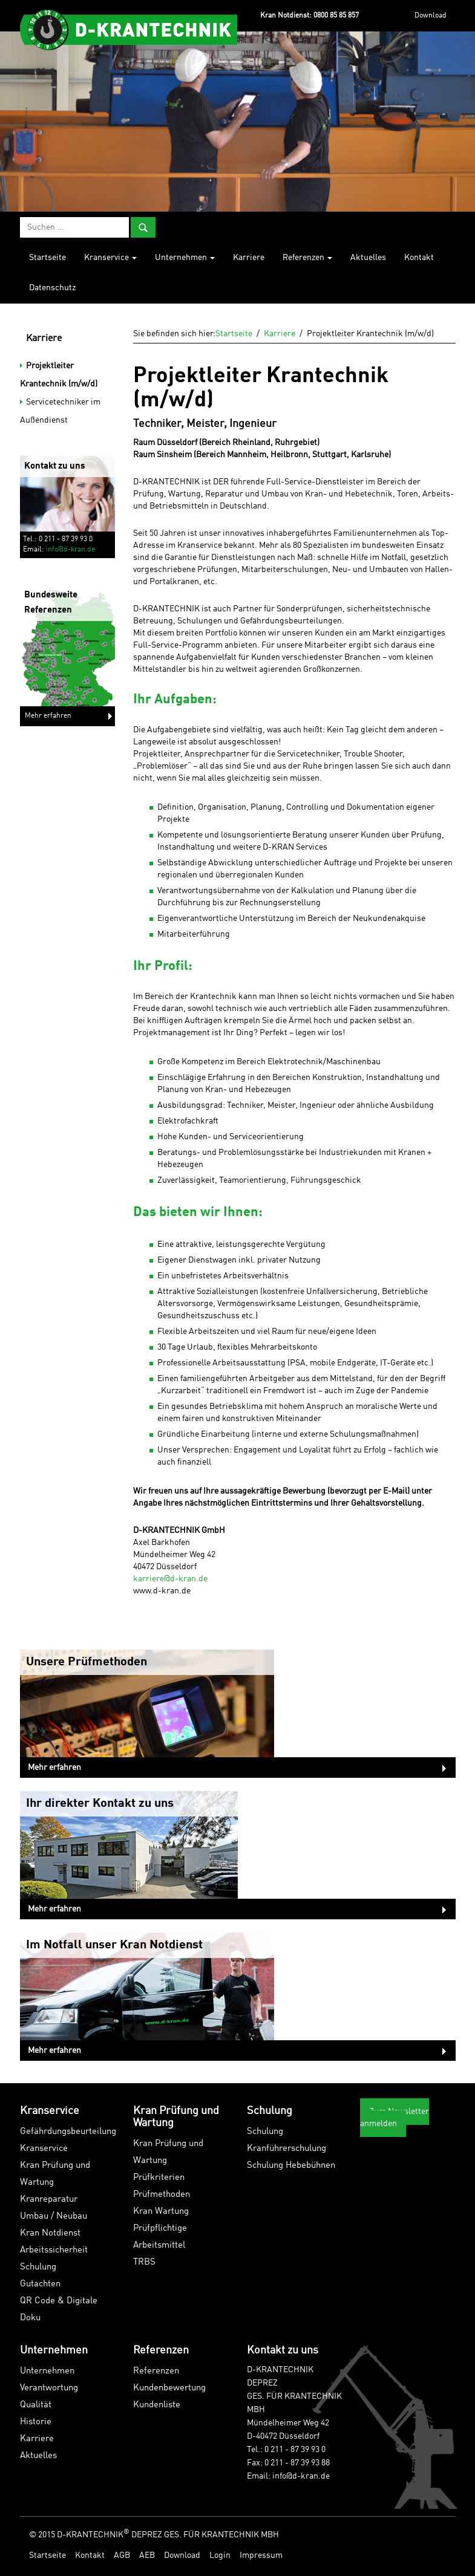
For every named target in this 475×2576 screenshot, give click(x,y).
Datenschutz (52, 288)
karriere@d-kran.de (170, 1579)
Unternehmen (185, 257)
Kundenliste (156, 2405)
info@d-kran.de (70, 549)
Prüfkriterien (159, 2177)
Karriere (248, 257)
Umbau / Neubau (53, 2216)
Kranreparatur (48, 2199)
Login (220, 2555)
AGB (122, 2555)
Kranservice (110, 257)
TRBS (144, 2262)
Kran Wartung (161, 2211)
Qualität (35, 2405)
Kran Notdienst (50, 2233)
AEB (147, 2555)
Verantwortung (49, 2388)
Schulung (38, 2267)
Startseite (47, 257)
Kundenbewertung (169, 2388)
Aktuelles (368, 257)
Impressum (261, 2555)
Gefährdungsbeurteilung (68, 2131)
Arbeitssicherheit (54, 2250)
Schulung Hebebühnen (291, 2165)
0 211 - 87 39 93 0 (295, 2449)
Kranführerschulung (286, 2148)
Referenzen (307, 257)
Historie (35, 2422)
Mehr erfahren (48, 716)
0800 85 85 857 (336, 15)
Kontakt (419, 257)
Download (430, 15)
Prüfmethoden (161, 2194)
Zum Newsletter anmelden (394, 2117)
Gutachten (40, 2284)
